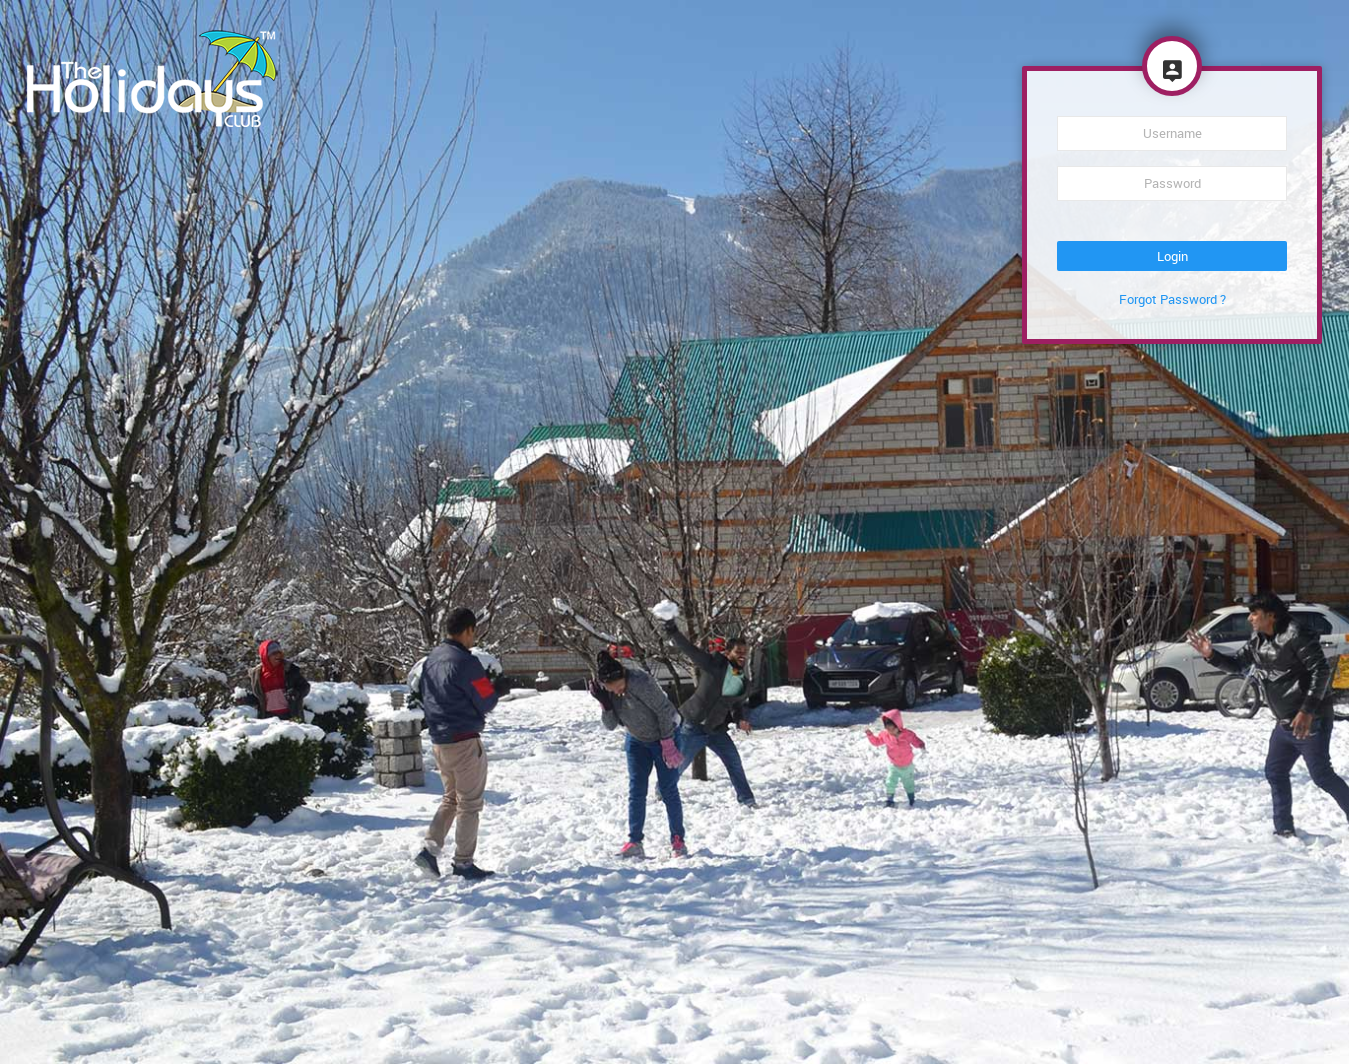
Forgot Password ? (1172, 299)
